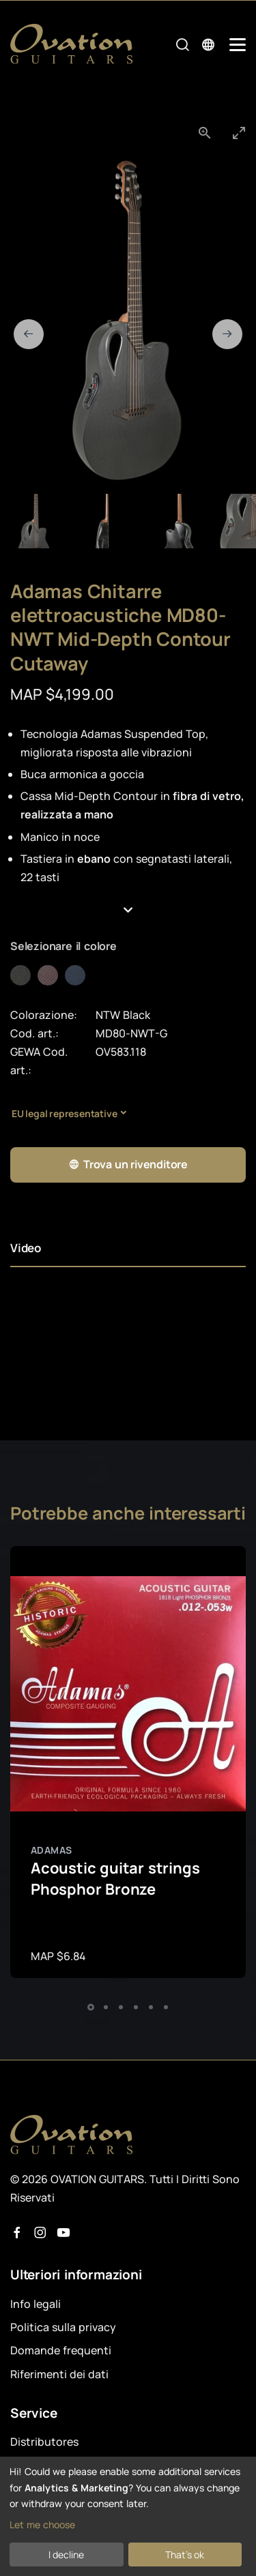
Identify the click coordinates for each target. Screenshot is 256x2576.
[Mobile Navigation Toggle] (237, 44)
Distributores (44, 2441)
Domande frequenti (60, 2350)
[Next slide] (227, 334)
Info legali (35, 2303)
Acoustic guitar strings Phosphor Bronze (115, 1878)
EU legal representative (64, 1113)
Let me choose (42, 2524)
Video (26, 1248)
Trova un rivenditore (128, 1164)
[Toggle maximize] (239, 133)
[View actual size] (205, 133)
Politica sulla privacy (63, 2327)
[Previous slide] (29, 334)
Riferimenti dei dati (59, 2374)
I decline (66, 2554)
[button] (128, 910)
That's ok (184, 2554)
